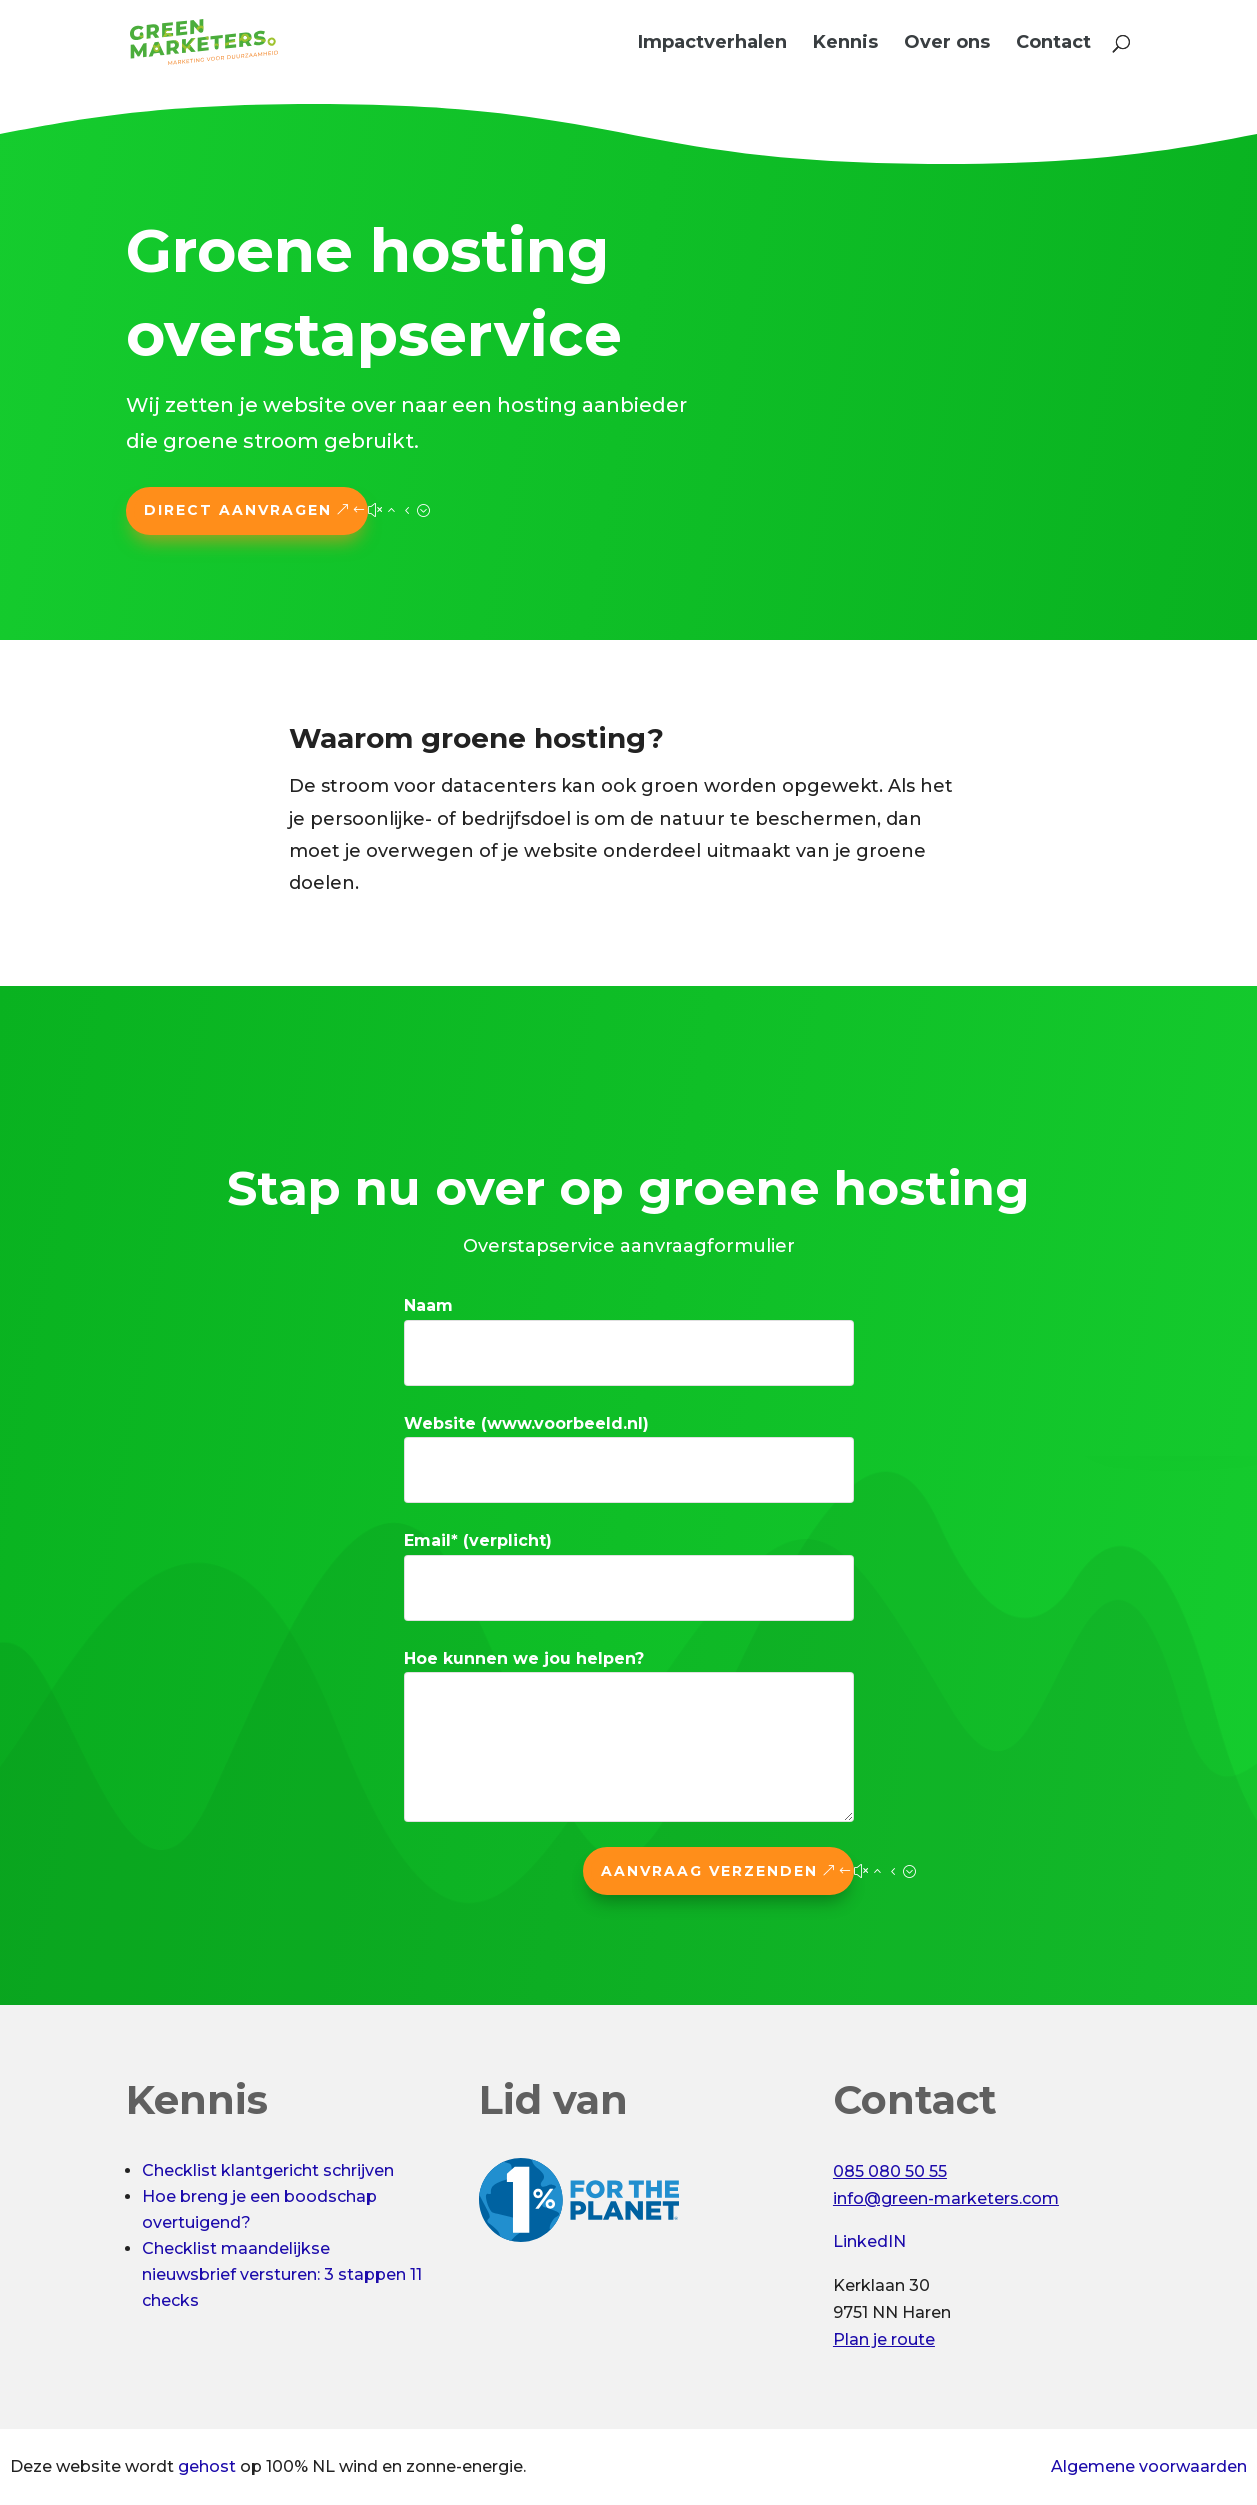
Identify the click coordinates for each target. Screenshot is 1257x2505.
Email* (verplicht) (478, 1540)
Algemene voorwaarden (1149, 2466)
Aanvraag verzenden (709, 1871)
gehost (207, 2466)
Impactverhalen (712, 44)
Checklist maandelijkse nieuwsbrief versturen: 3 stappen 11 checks (282, 2274)
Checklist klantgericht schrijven (268, 2170)
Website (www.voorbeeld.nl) (526, 1423)
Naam (428, 1305)
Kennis (845, 44)
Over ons (947, 44)
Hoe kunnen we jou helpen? (524, 1658)
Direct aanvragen (238, 510)
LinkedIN (869, 2241)
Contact (1053, 44)
